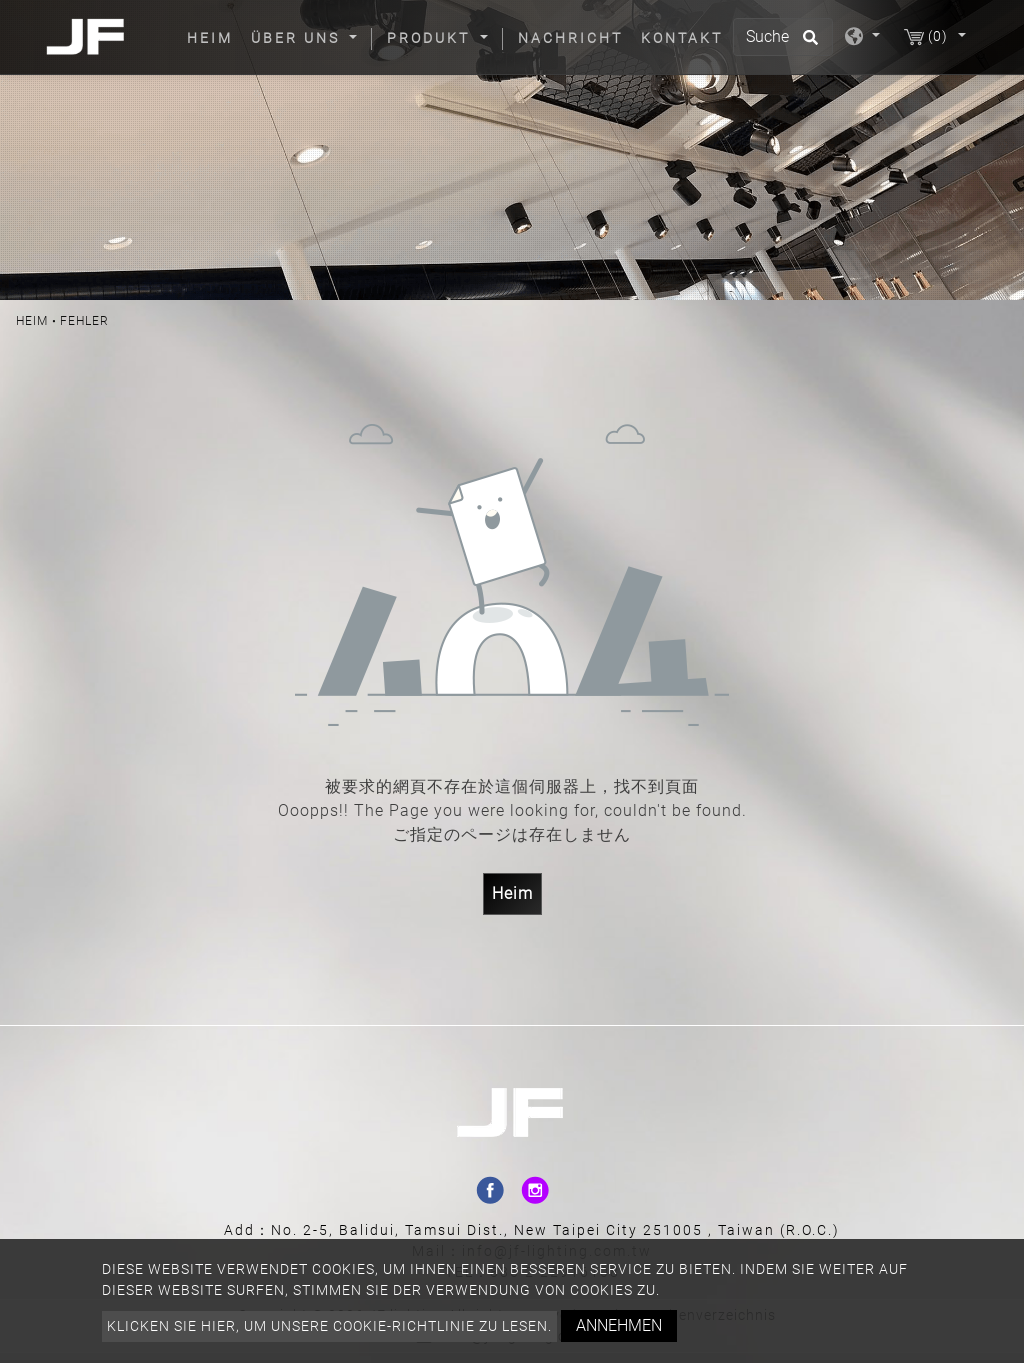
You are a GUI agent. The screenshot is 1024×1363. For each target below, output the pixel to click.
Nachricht (570, 38)
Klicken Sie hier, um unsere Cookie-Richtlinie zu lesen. (329, 1326)
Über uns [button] (298, 38)
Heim (214, 37)
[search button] (807, 44)
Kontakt (682, 38)
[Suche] (783, 37)
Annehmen (619, 1325)
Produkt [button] (431, 38)
